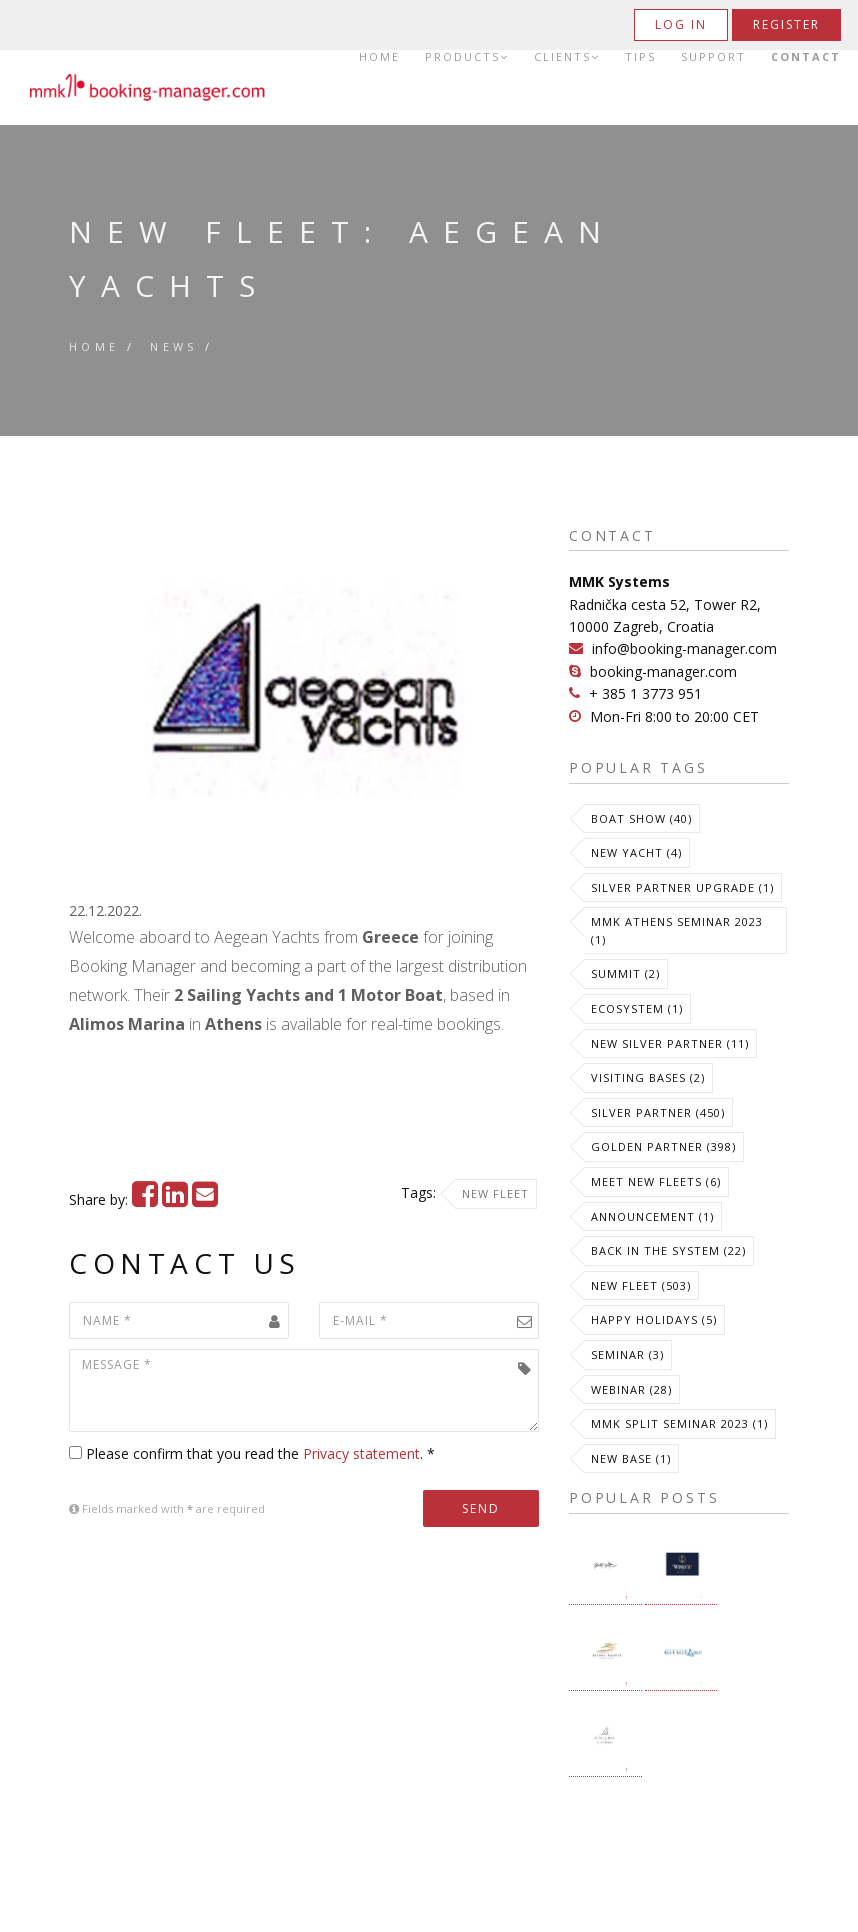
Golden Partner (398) (663, 1146)
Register (786, 24)
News (174, 346)
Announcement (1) (652, 1216)
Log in (681, 24)
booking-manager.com (663, 671)
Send (481, 1508)
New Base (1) (631, 1458)
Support (713, 57)
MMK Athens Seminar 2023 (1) (677, 930)
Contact (806, 57)
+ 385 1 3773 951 (645, 693)
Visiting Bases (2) (648, 1077)
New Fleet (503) (641, 1285)
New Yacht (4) (636, 852)
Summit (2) (625, 973)
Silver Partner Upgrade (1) (682, 887)
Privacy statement (361, 1453)
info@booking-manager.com (684, 648)
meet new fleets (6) (656, 1181)
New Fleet (495, 1193)
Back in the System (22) (668, 1250)
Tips (640, 57)
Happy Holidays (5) (654, 1319)
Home (379, 57)
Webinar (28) (631, 1389)
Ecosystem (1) (637, 1008)
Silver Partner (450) (658, 1112)
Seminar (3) (627, 1354)
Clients (567, 57)
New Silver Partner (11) (670, 1043)
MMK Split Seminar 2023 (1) (679, 1423)
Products (467, 57)
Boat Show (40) (641, 818)
